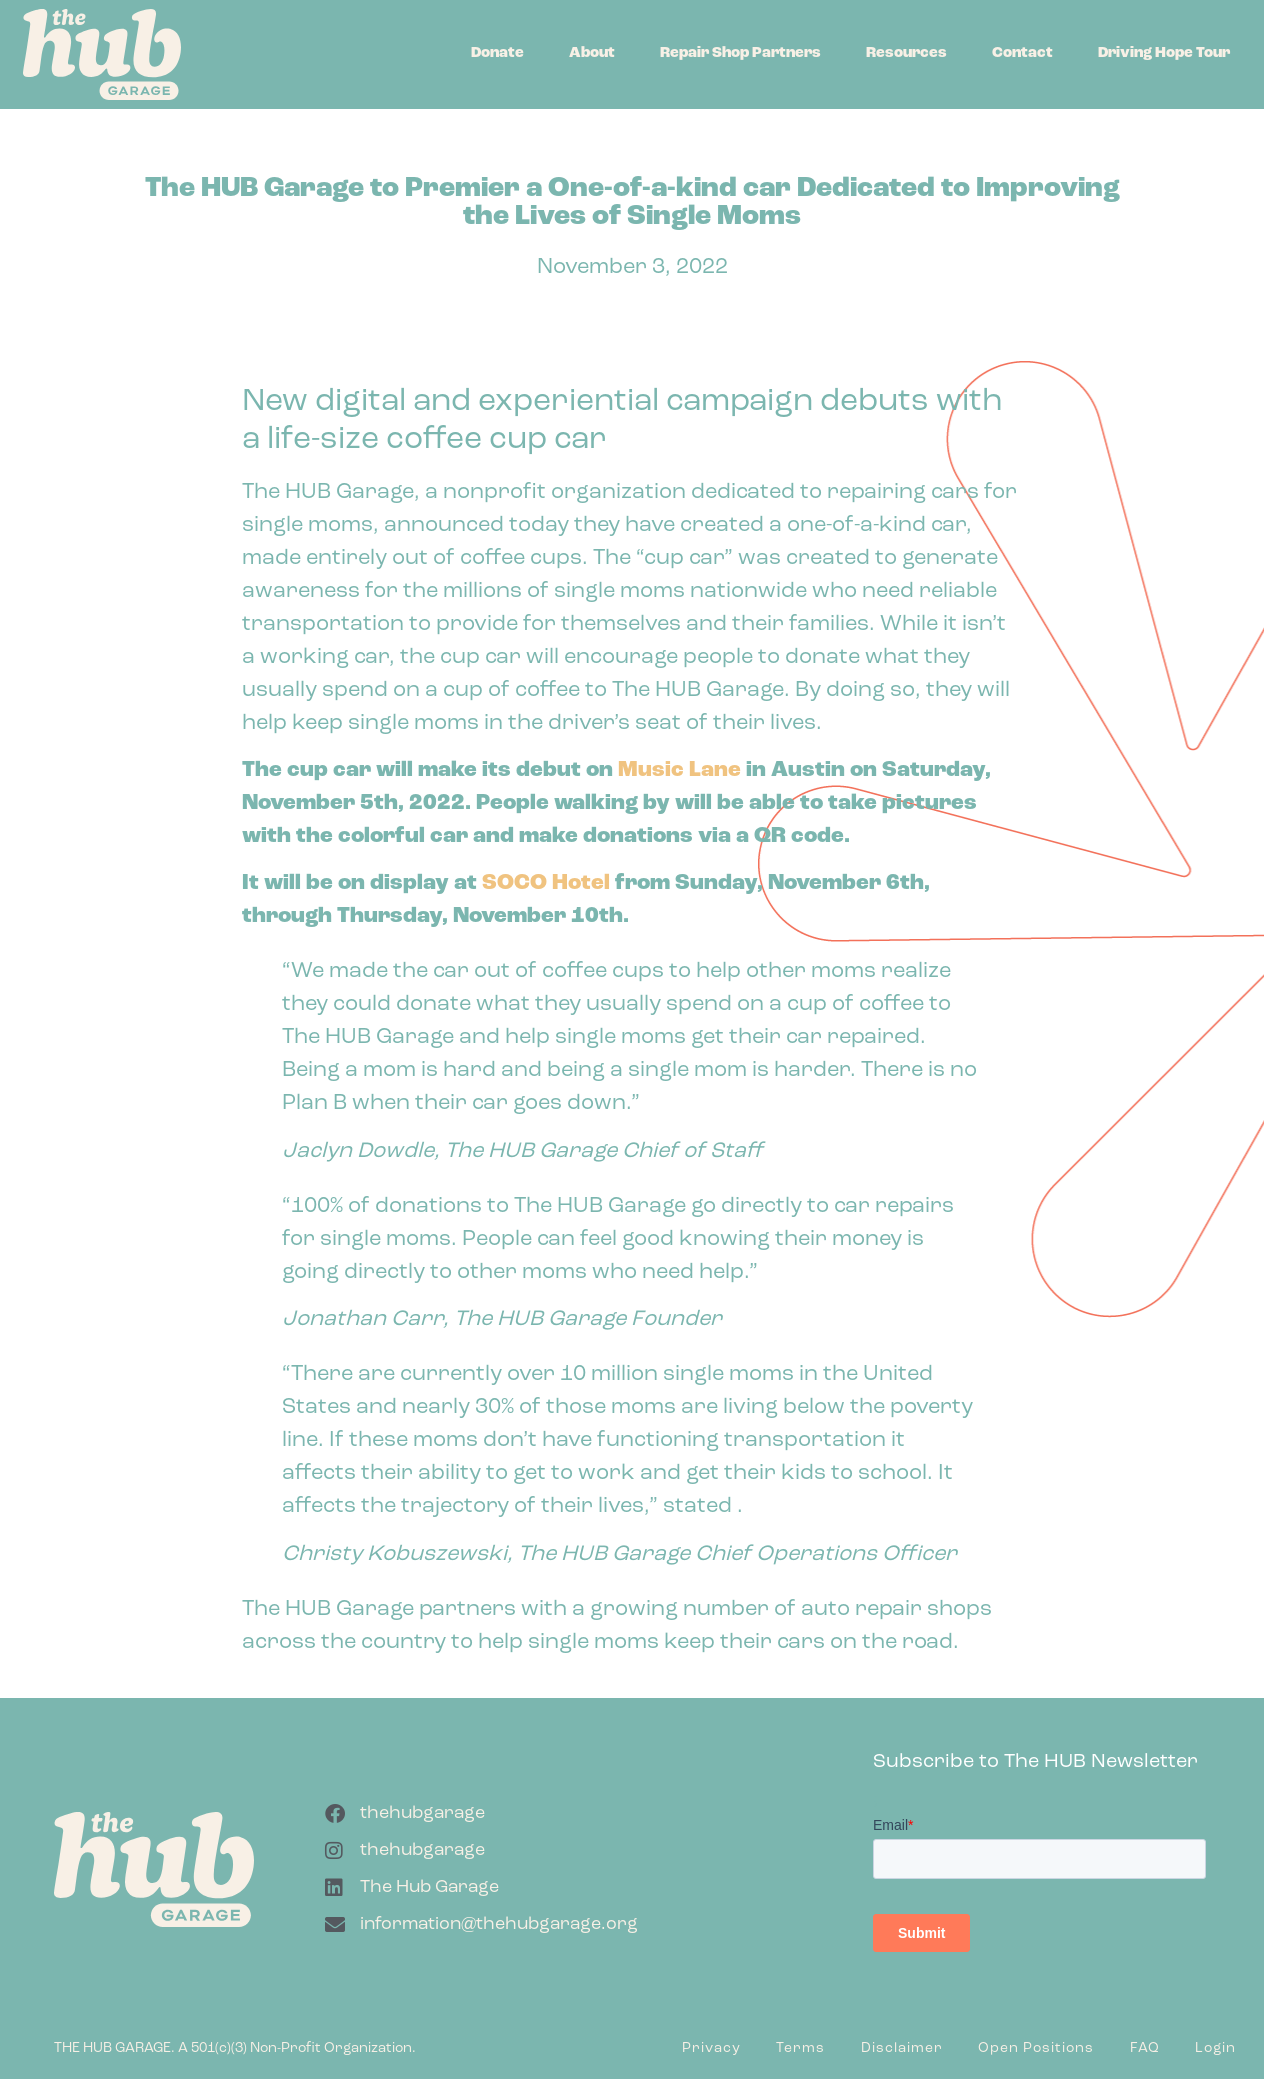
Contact (1022, 53)
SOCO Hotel (546, 883)
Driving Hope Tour (1164, 53)
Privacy (711, 2048)
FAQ (1145, 2048)
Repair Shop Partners (740, 53)
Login (1215, 2048)
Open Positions (1036, 2048)
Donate (497, 53)
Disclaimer (902, 2048)
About (592, 53)
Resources (906, 53)
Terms (800, 2048)
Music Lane (679, 770)
